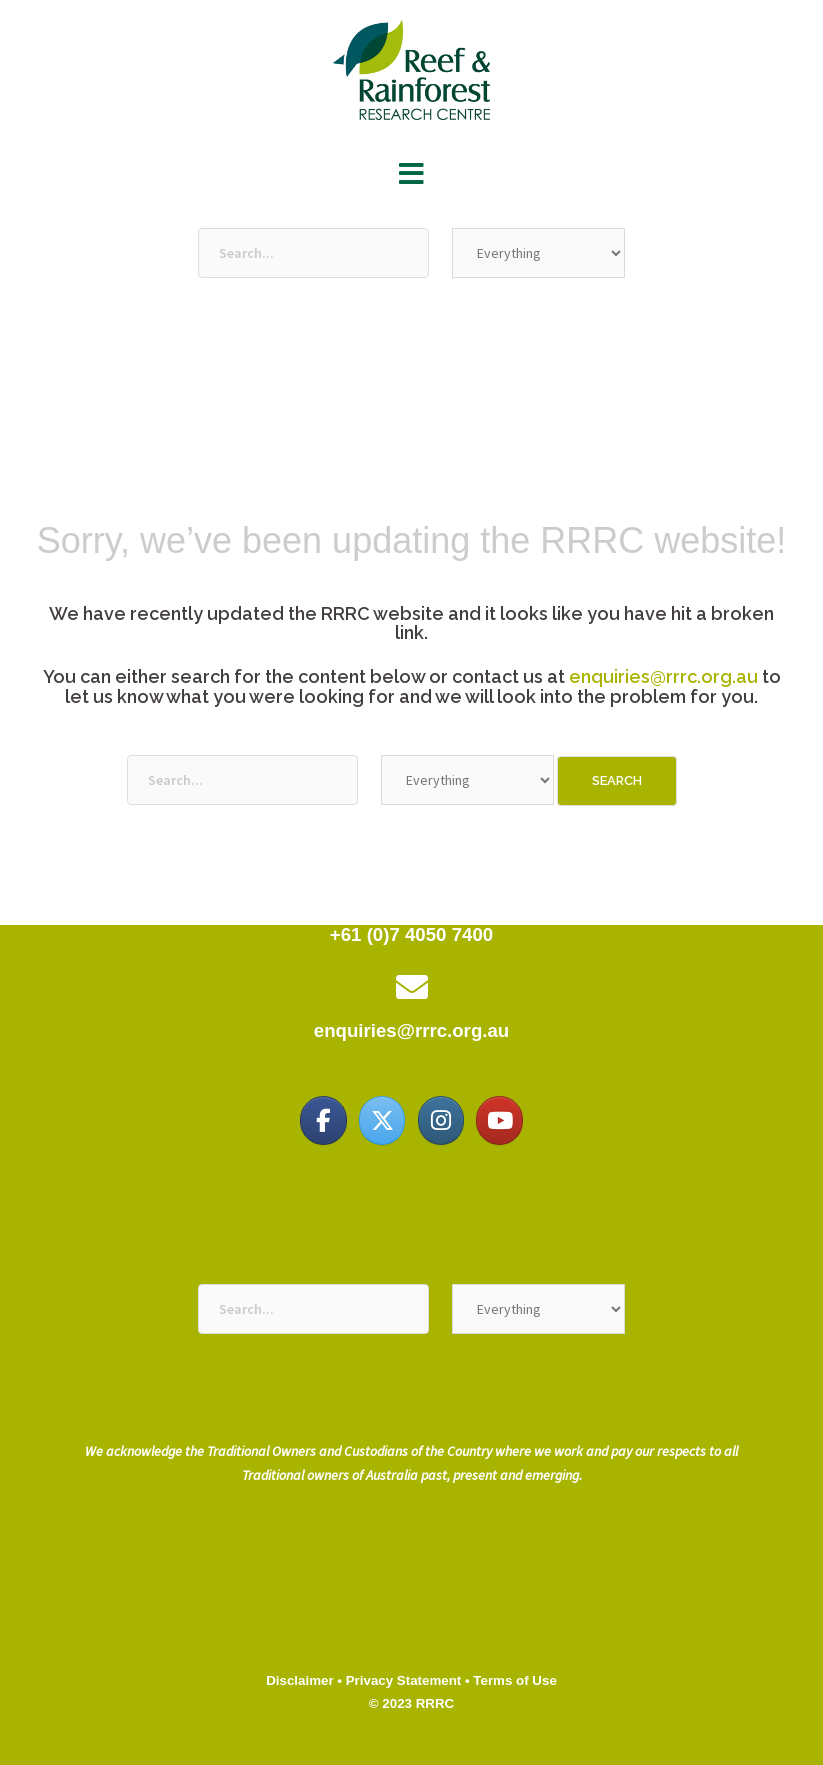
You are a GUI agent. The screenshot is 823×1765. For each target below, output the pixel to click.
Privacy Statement (404, 1680)
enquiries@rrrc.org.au (663, 676)
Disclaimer (299, 1680)
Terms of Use (514, 1680)
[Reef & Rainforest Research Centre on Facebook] (323, 1120)
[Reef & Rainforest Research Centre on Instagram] (441, 1120)
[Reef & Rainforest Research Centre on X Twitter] (382, 1120)
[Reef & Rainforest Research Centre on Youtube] (499, 1120)
